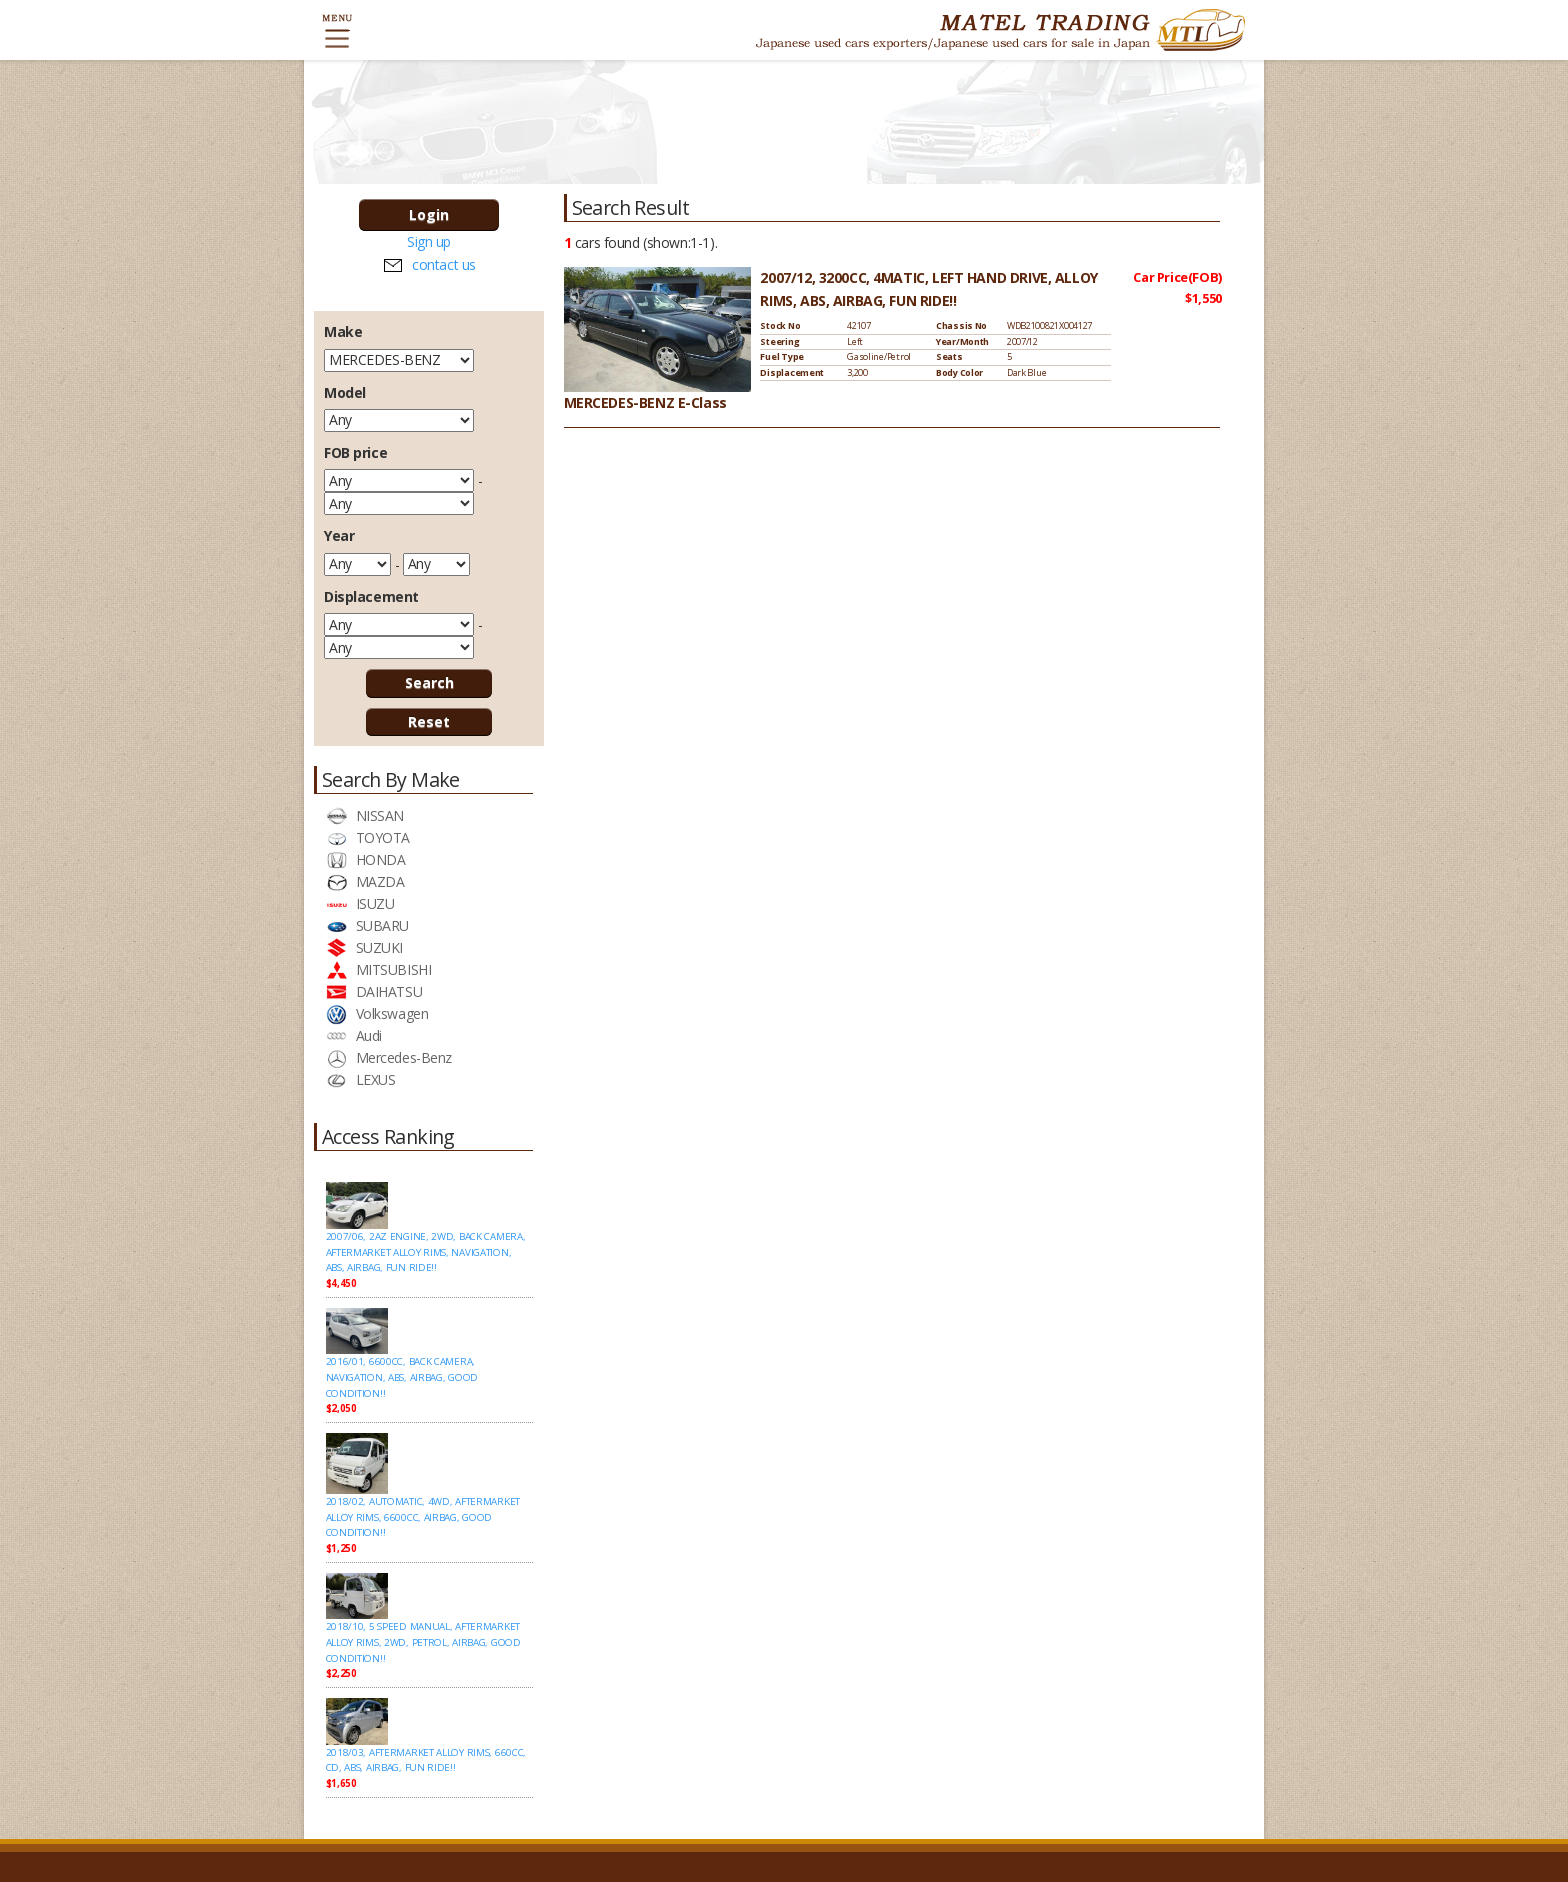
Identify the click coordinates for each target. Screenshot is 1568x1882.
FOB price (355, 452)
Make (343, 331)
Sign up (429, 241)
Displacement (371, 596)
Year (339, 535)
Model (345, 392)
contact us (444, 264)
